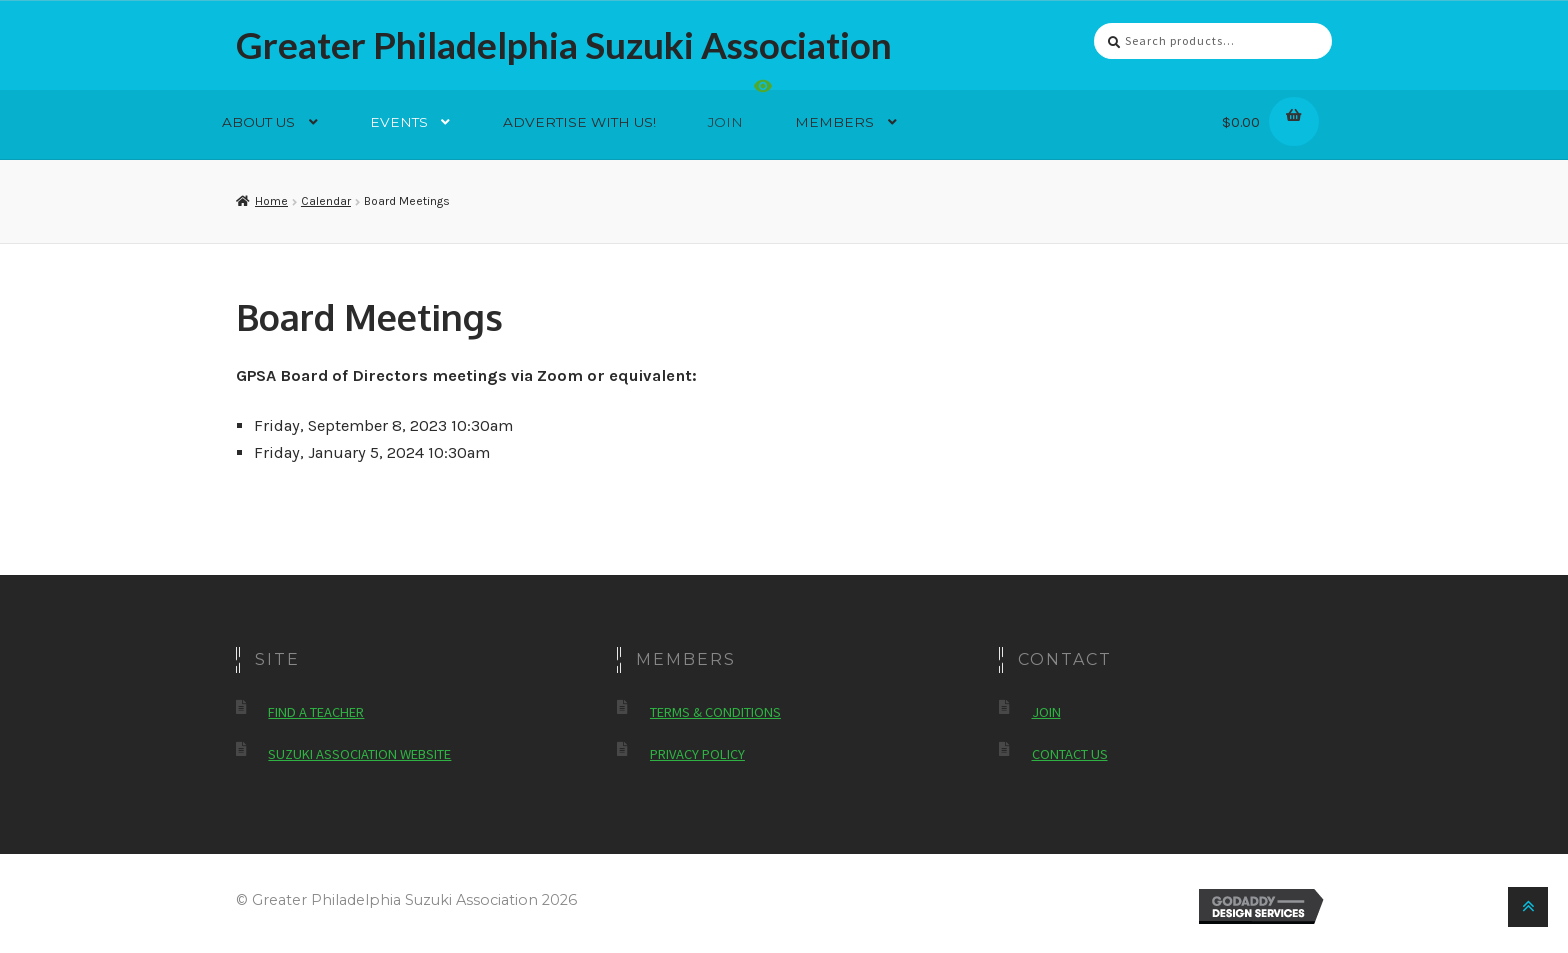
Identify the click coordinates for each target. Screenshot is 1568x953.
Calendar (326, 201)
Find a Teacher (316, 712)
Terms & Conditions (715, 712)
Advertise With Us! (579, 122)
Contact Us (1070, 754)
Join (725, 122)
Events (399, 122)
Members (834, 122)
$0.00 (1266, 118)
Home (271, 201)
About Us (258, 122)
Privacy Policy (697, 754)
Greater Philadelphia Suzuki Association (564, 45)
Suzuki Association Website (359, 754)
